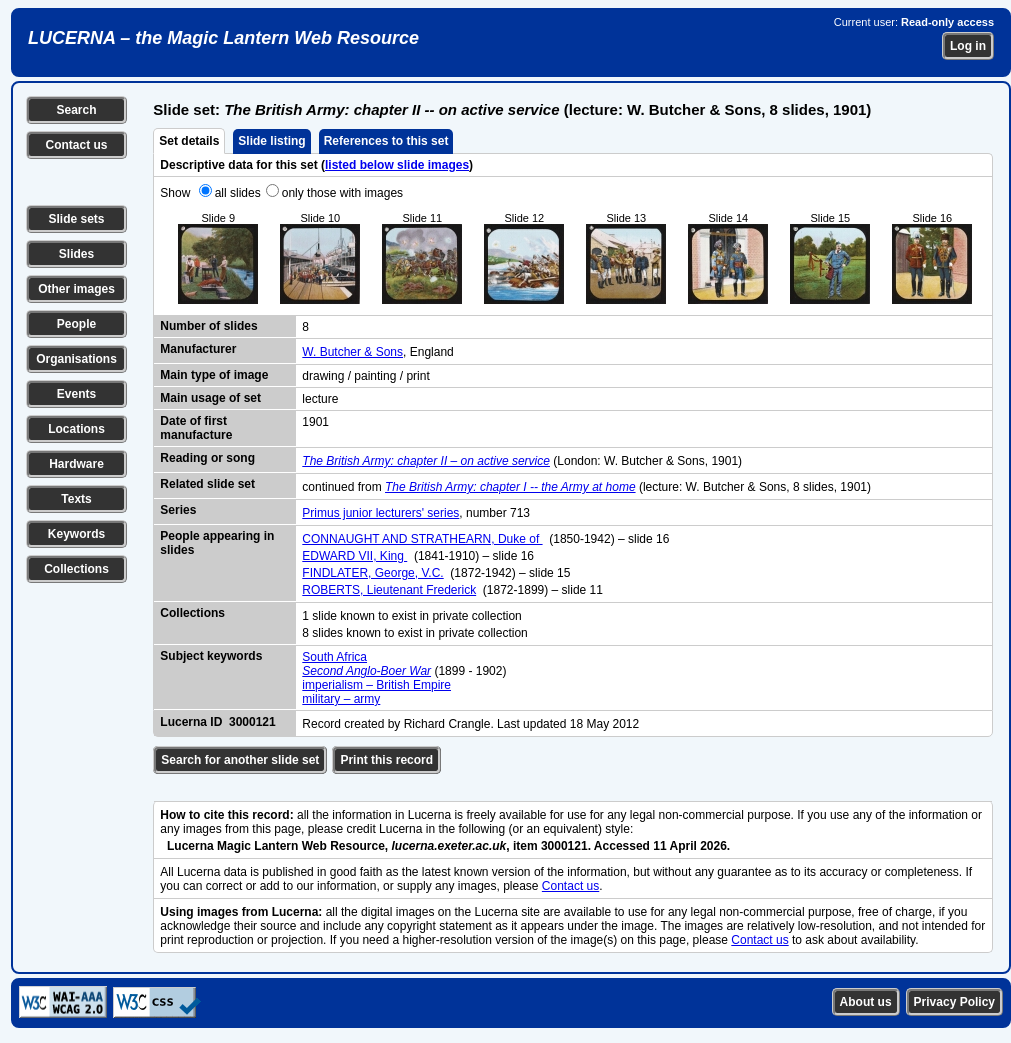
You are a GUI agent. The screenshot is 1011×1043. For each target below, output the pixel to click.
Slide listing (271, 141)
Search (76, 110)
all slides (238, 193)
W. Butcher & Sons (352, 352)
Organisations (76, 359)
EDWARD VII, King (354, 556)
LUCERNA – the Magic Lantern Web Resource (223, 38)
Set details (189, 141)
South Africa (334, 657)
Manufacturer (198, 349)
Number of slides (208, 326)
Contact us (76, 145)
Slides (76, 254)
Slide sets (76, 219)
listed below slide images (397, 165)
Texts (76, 499)
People (76, 324)
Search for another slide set (240, 760)
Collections (76, 569)
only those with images (342, 193)
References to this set (386, 141)
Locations (76, 429)
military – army (341, 699)
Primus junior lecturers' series (380, 513)
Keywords (76, 534)
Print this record (386, 760)
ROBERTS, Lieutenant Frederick (389, 590)
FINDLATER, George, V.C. (372, 573)
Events (76, 394)
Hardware (76, 464)
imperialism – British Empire (376, 685)
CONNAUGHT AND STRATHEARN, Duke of (422, 539)
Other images (76, 289)
